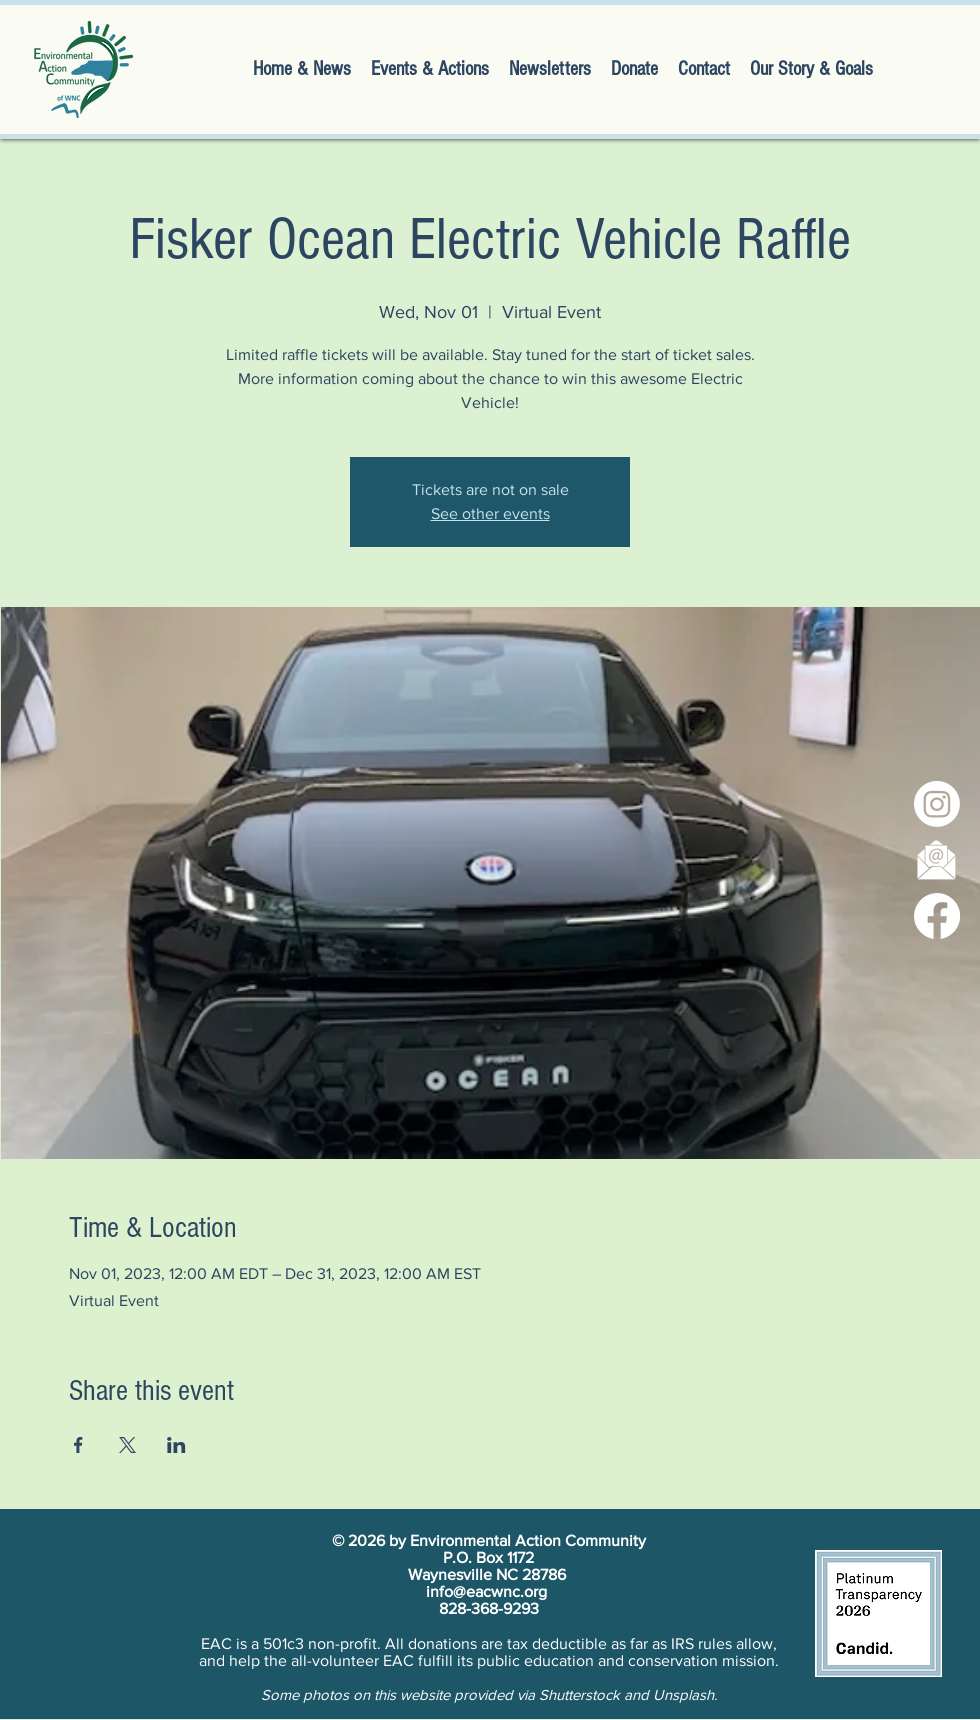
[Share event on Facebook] (78, 1445)
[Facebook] (937, 916)
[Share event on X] (127, 1445)
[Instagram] (937, 804)
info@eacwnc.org (486, 1591)
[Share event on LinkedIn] (176, 1445)
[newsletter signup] (937, 860)
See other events (490, 513)
